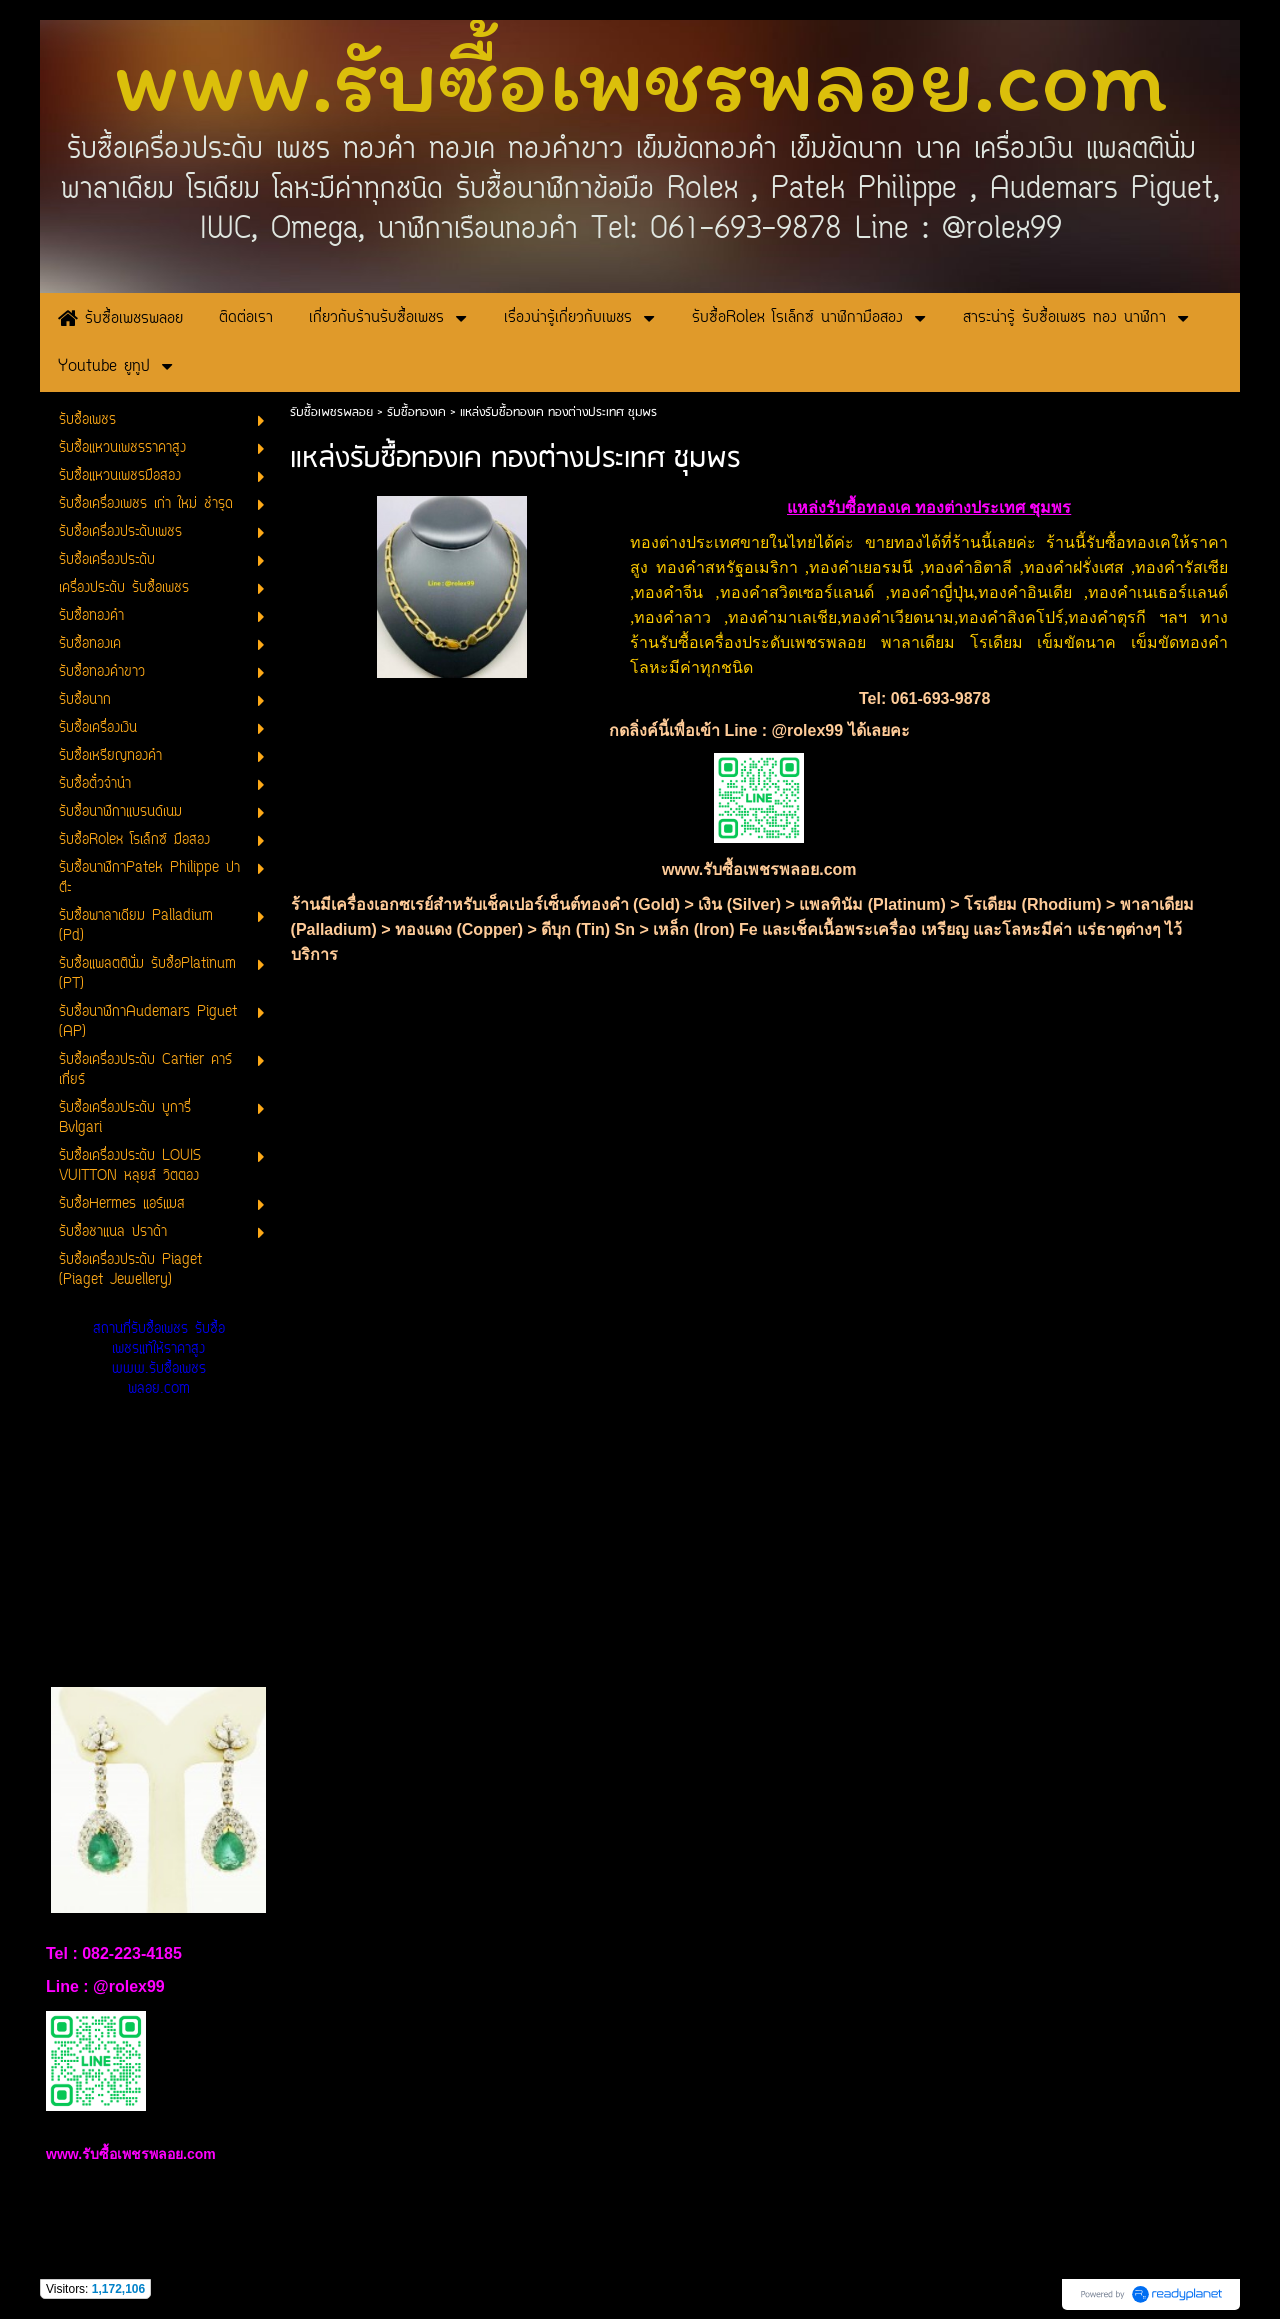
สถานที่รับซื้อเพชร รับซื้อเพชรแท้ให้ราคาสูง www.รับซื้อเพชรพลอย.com (159, 1359)
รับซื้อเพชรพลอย (331, 412)
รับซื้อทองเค (416, 412)
